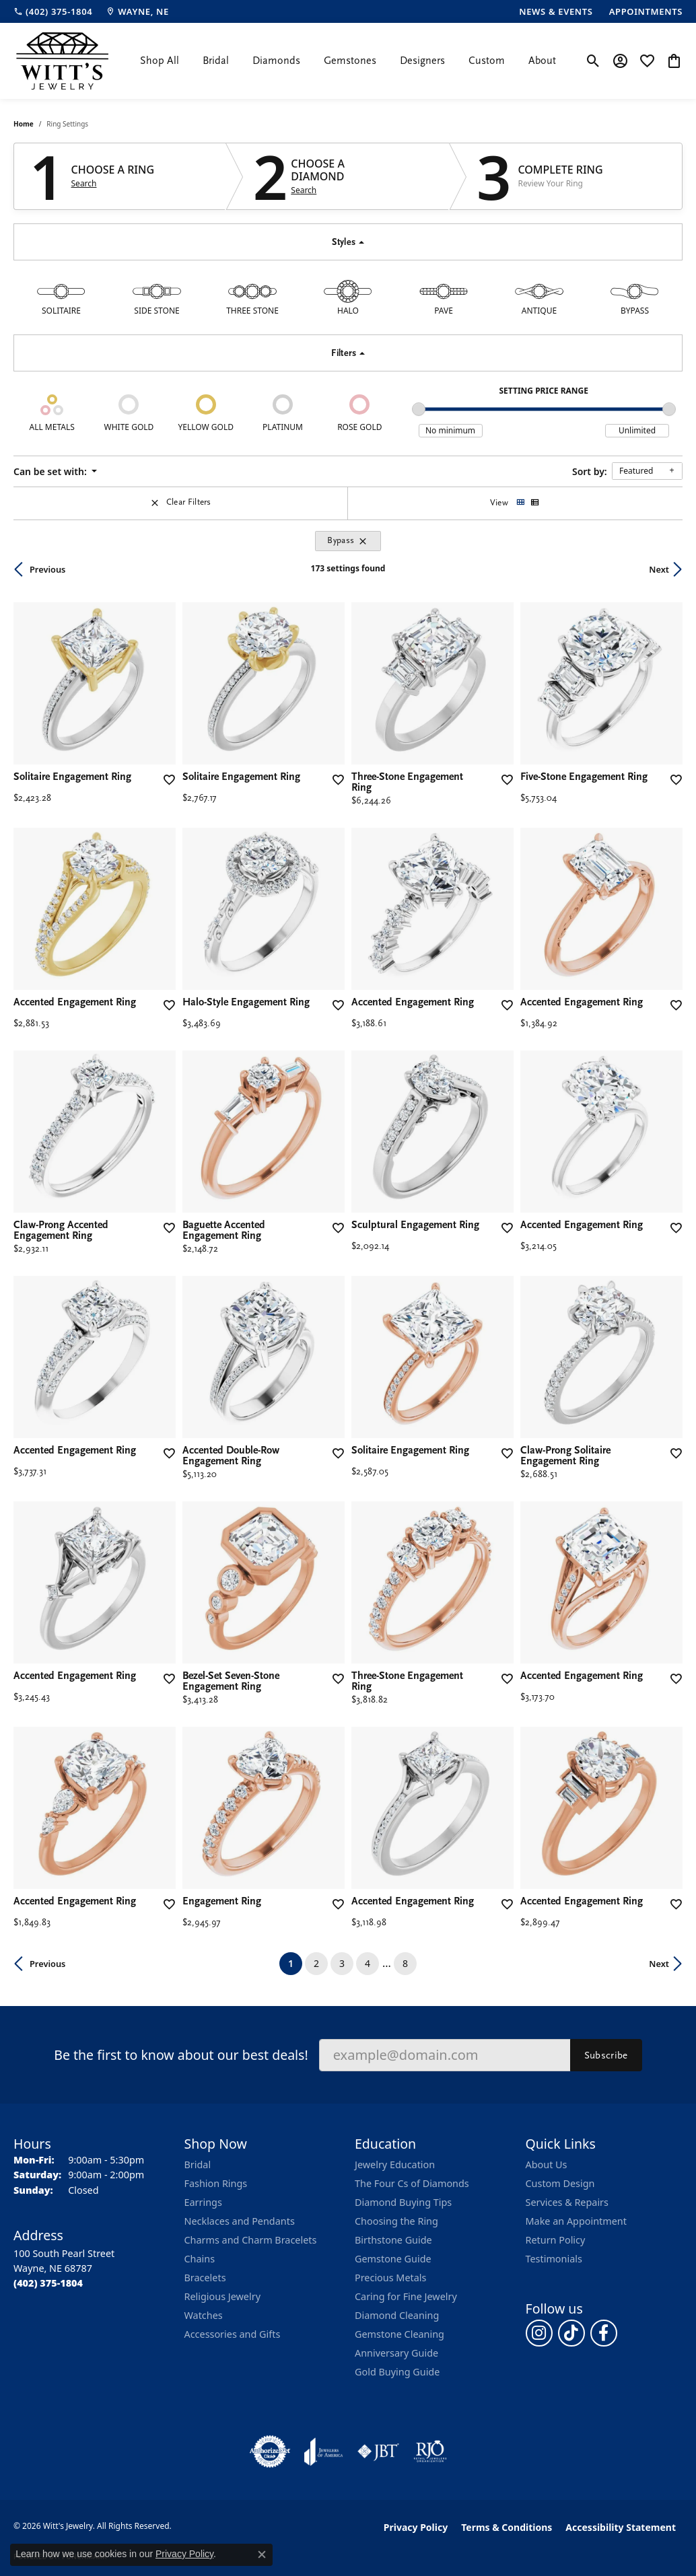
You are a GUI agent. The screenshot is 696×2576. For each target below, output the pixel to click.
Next (659, 569)
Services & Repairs (567, 2202)
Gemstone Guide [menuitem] (393, 2258)
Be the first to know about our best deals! (181, 2055)
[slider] (418, 409)
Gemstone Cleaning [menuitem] (399, 2334)
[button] (593, 60)
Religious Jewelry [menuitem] (222, 2296)
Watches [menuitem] (203, 2315)
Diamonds (276, 61)
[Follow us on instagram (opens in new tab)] (539, 2333)
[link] (52, 11)
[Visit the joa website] (323, 2451)
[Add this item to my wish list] (168, 780)
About (542, 61)
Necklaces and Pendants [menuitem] (239, 2221)
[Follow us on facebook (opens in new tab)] (603, 2333)
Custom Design (560, 2183)
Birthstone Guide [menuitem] (393, 2239)
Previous (47, 569)
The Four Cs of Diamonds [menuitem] (412, 2183)
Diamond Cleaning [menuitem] (397, 2315)
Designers (422, 61)
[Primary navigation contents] (348, 61)
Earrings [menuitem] (203, 2202)
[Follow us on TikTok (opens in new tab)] (571, 2333)
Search (84, 183)
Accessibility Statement (620, 2527)
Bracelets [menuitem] (205, 2277)
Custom (486, 61)
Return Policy (556, 2239)
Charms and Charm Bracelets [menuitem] (250, 2239)
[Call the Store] (48, 2283)
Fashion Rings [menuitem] (216, 2183)
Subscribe (606, 2055)
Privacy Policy (416, 2527)
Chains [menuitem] (199, 2258)
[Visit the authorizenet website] (270, 2451)
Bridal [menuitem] (197, 2164)
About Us (546, 2164)
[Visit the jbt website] (378, 2451)
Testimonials (554, 2258)
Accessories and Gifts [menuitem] (232, 2334)
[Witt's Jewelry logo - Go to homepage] (62, 61)
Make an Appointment (576, 2221)
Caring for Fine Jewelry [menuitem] (406, 2296)
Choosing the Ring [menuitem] (396, 2221)
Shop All (159, 61)
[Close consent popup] (262, 2554)
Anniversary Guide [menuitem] (396, 2353)
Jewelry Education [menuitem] (395, 2164)
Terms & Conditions (506, 2527)
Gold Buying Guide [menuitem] (397, 2371)
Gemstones (350, 61)
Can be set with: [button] (51, 471)
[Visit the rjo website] (430, 2451)
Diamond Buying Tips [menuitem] (403, 2202)
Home (23, 124)
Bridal (216, 61)
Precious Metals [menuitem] (390, 2277)
